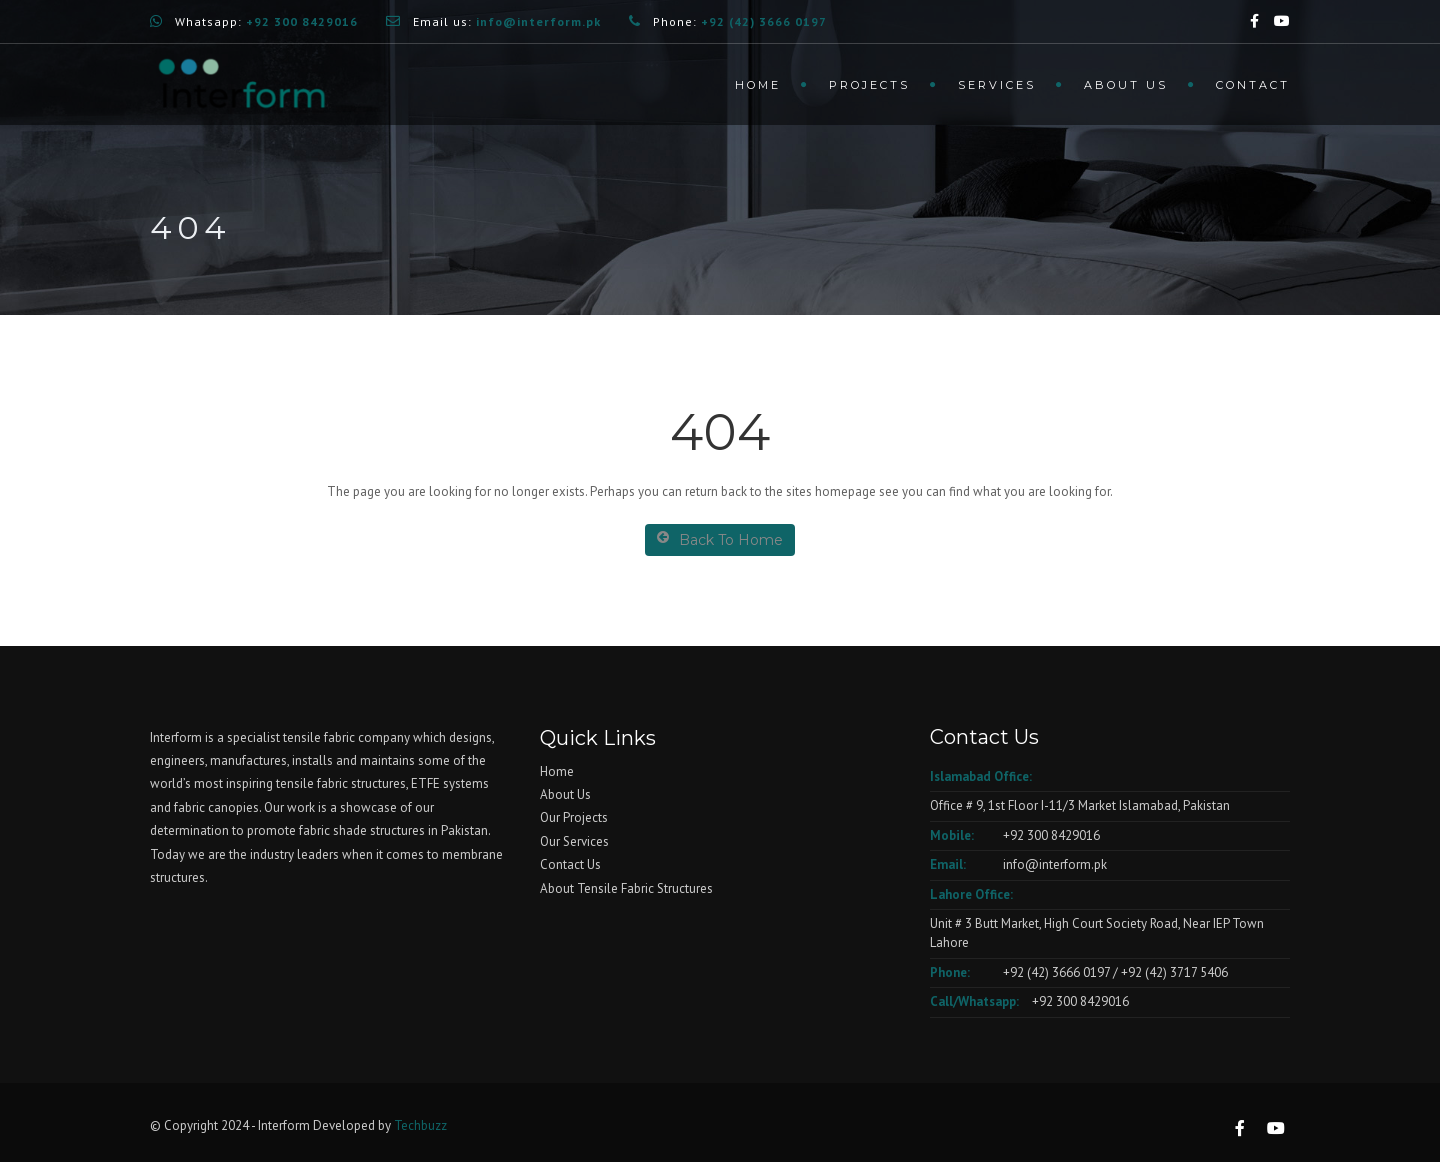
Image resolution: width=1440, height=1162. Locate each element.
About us (1126, 85)
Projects (869, 85)
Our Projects (574, 817)
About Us (565, 794)
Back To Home (720, 539)
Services (997, 85)
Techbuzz (420, 1125)
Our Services (574, 841)
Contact (1253, 85)
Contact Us (570, 864)
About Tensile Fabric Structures (626, 888)
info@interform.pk (1053, 864)
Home (758, 85)
